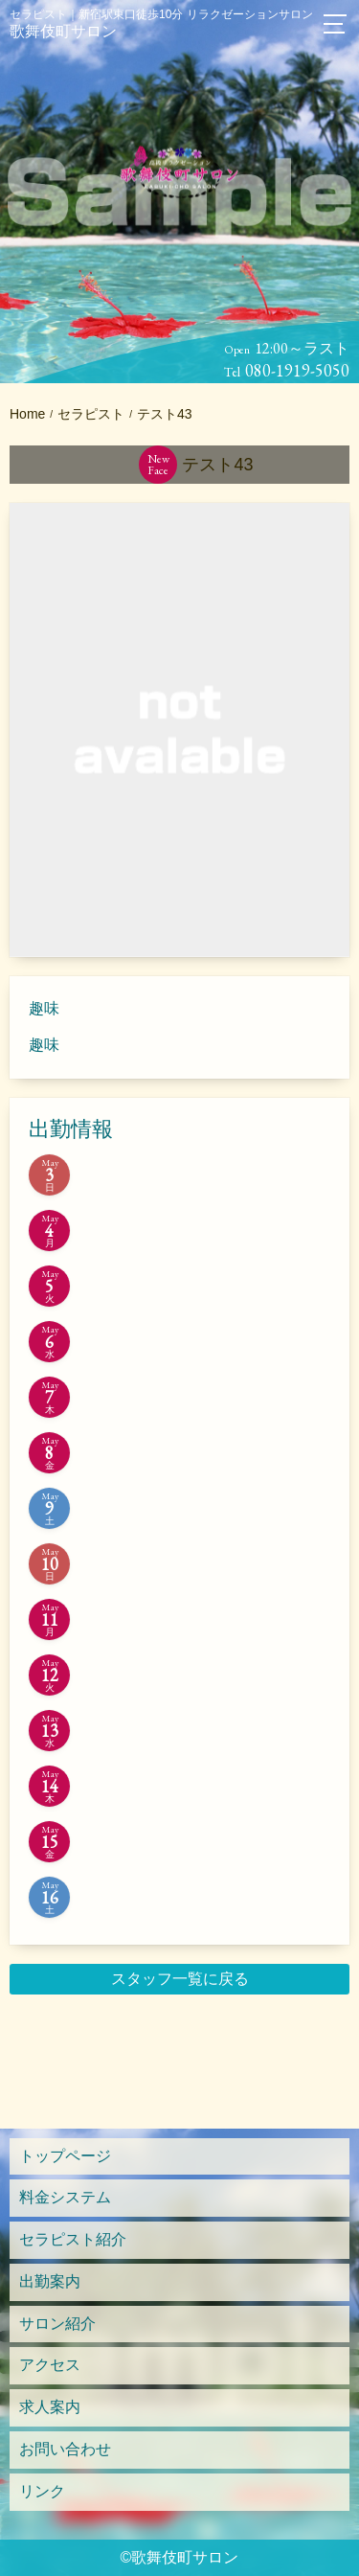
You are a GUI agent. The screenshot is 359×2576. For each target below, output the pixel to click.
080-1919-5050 (297, 370)
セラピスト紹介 (72, 2239)
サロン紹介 (57, 2323)
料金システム (65, 2197)
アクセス (49, 2365)
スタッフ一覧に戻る (180, 1979)
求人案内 (49, 2407)
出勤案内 (49, 2281)
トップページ (65, 2156)
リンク (42, 2491)
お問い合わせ (65, 2449)
